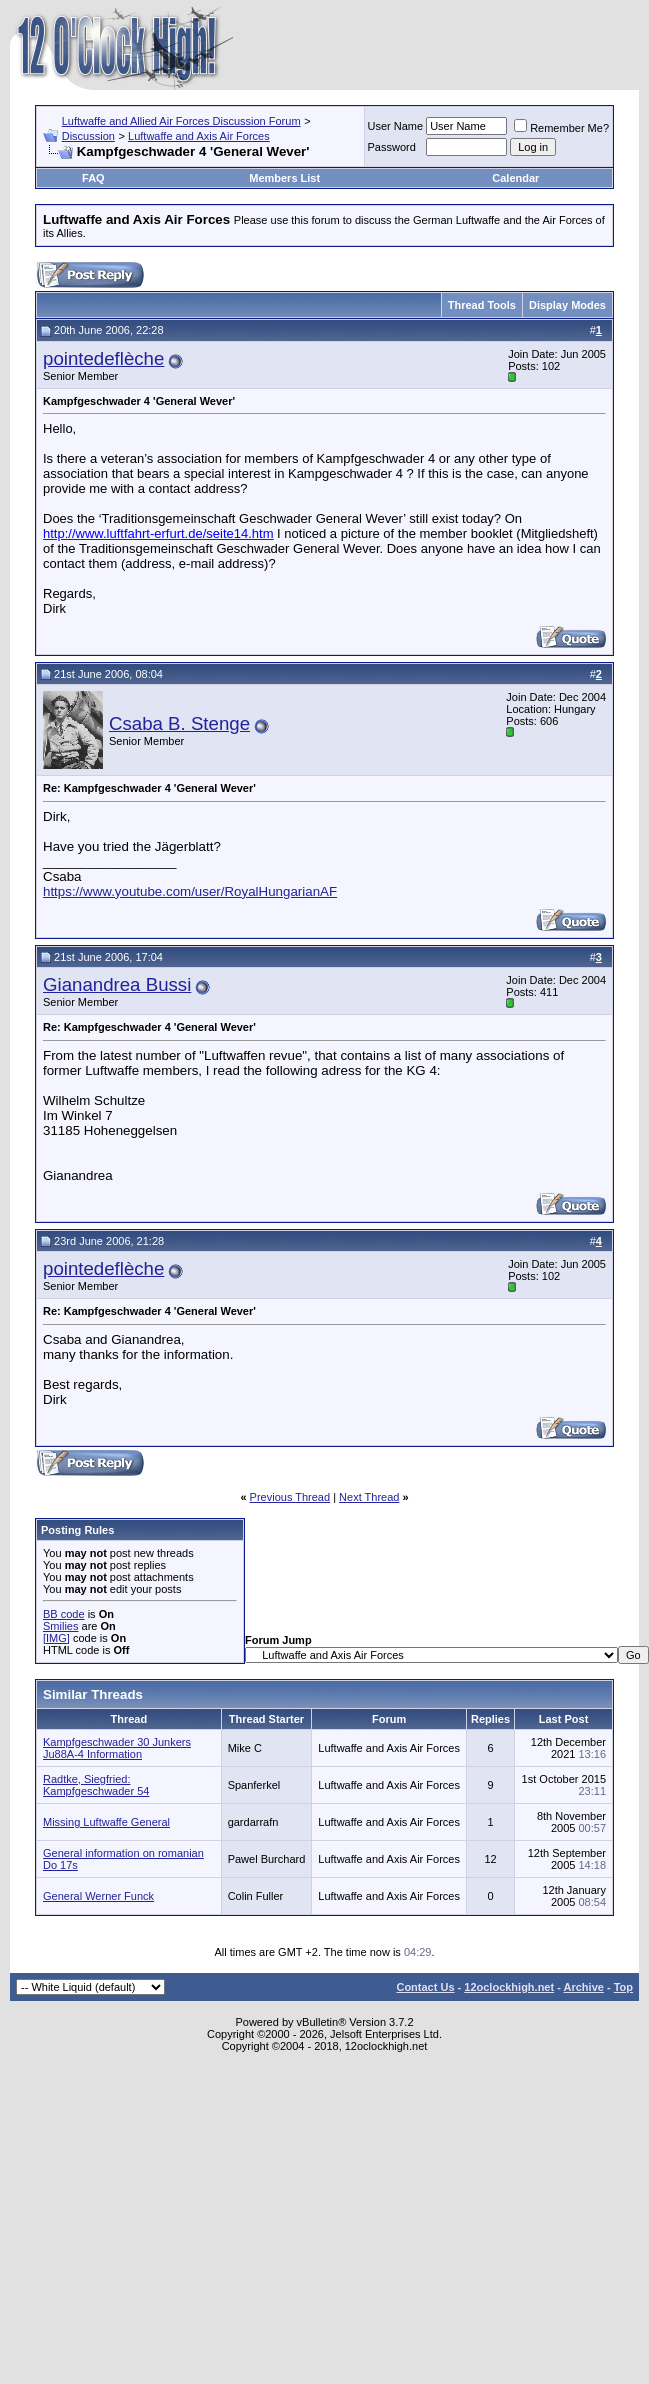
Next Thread (369, 1497)
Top (623, 1987)
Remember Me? (561, 128)
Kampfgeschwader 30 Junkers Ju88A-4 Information (117, 1748)
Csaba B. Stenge (179, 723)
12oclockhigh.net (509, 1987)
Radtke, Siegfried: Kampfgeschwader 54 (96, 1785)
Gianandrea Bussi (117, 984)
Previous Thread (290, 1497)
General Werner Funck (98, 1896)
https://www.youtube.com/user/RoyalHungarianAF (190, 891)
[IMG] (56, 1638)
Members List (284, 178)
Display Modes (567, 305)
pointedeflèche (103, 358)
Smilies (60, 1626)
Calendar (515, 178)
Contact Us (425, 1987)
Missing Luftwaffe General (106, 1822)
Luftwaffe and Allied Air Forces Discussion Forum (181, 121)
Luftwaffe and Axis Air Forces (199, 136)
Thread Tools (482, 305)
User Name (396, 126)
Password (392, 147)
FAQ (93, 178)
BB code (64, 1614)
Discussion (88, 136)
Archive (584, 1987)
